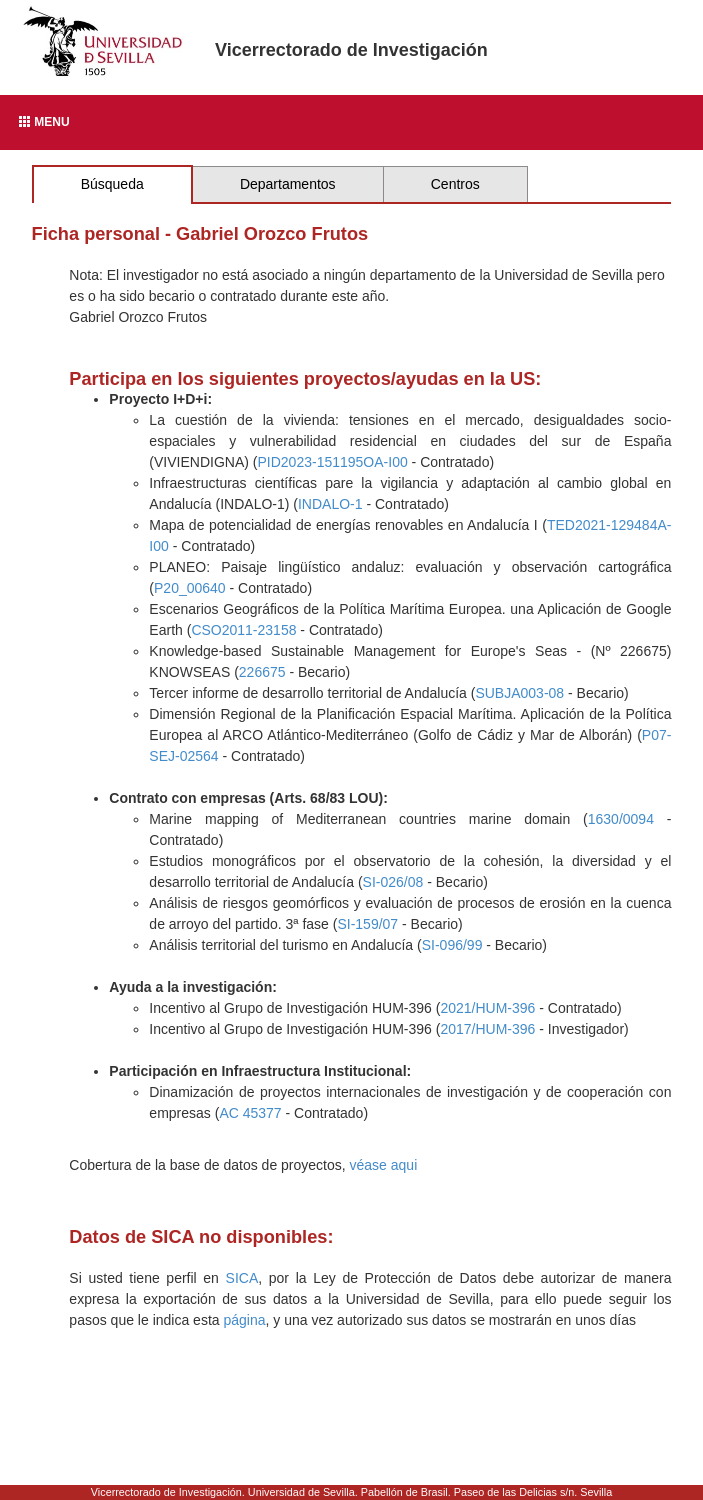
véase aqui (384, 1165)
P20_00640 (190, 588)
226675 (262, 672)
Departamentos (288, 184)
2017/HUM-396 (487, 1029)
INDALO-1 (330, 504)
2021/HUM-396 (487, 1008)
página (244, 1320)
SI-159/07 (367, 924)
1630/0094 (621, 819)
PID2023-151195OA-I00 (332, 462)
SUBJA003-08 (519, 693)
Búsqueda (112, 184)
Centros (455, 184)
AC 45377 (250, 1113)
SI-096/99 (452, 945)
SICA (242, 1278)
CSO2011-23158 (243, 630)
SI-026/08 (393, 882)
